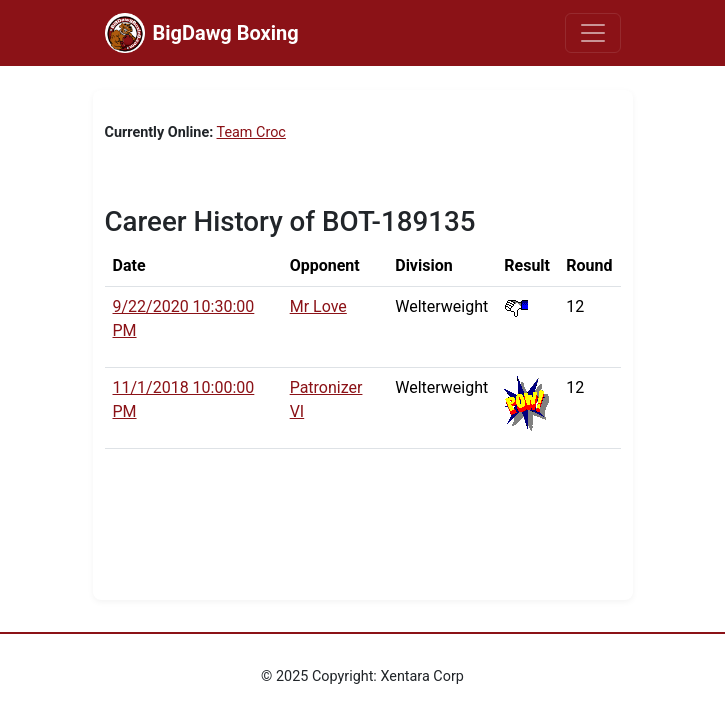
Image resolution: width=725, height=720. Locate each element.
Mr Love (318, 306)
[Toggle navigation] (593, 33)
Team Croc (251, 132)
